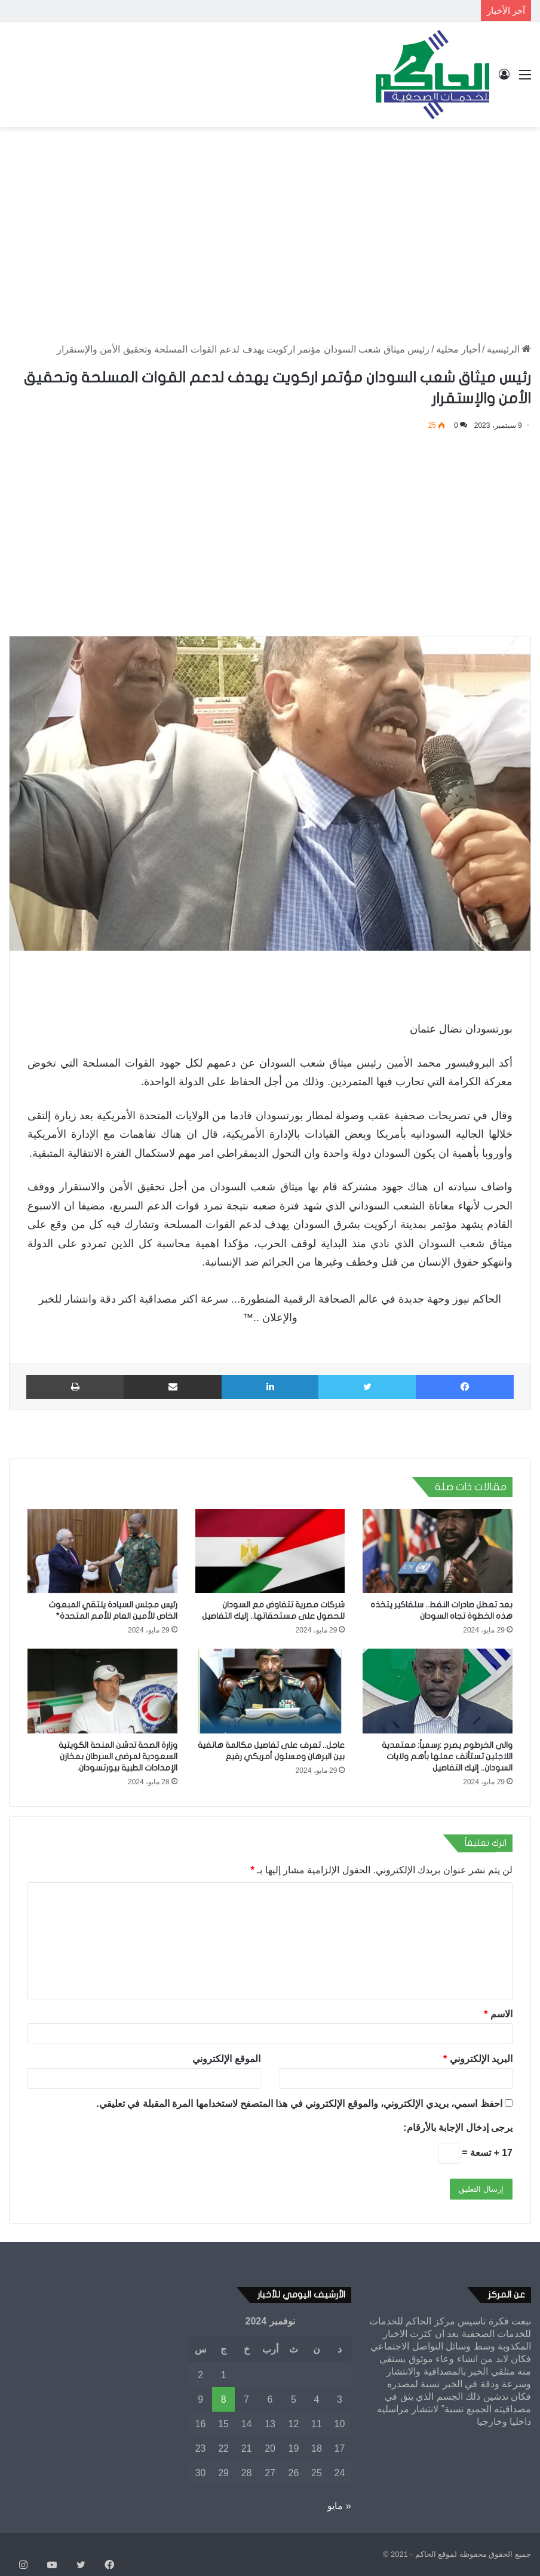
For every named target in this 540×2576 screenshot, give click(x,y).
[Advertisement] (270, 223)
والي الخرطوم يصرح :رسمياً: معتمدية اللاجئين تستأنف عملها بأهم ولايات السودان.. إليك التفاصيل (447, 1756)
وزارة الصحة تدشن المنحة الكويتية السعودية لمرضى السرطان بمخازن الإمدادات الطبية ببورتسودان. (118, 1756)
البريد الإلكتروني (478, 2059)
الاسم (498, 2014)
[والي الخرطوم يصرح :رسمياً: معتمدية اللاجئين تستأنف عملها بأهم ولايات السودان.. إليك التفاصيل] (438, 1691)
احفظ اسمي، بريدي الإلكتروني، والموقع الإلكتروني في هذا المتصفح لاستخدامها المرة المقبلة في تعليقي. (299, 2104)
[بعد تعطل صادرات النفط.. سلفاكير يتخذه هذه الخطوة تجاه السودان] (438, 1551)
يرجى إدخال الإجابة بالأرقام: (458, 2127)
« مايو (339, 2506)
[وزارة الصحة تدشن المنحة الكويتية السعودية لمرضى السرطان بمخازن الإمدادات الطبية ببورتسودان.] (102, 1691)
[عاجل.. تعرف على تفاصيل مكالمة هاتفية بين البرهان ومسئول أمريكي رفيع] (270, 1691)
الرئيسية (509, 349)
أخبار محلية (458, 349)
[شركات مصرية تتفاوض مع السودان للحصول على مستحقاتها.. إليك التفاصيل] (270, 1551)
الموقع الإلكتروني (226, 2059)
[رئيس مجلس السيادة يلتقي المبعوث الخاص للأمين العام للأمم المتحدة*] (102, 1551)
